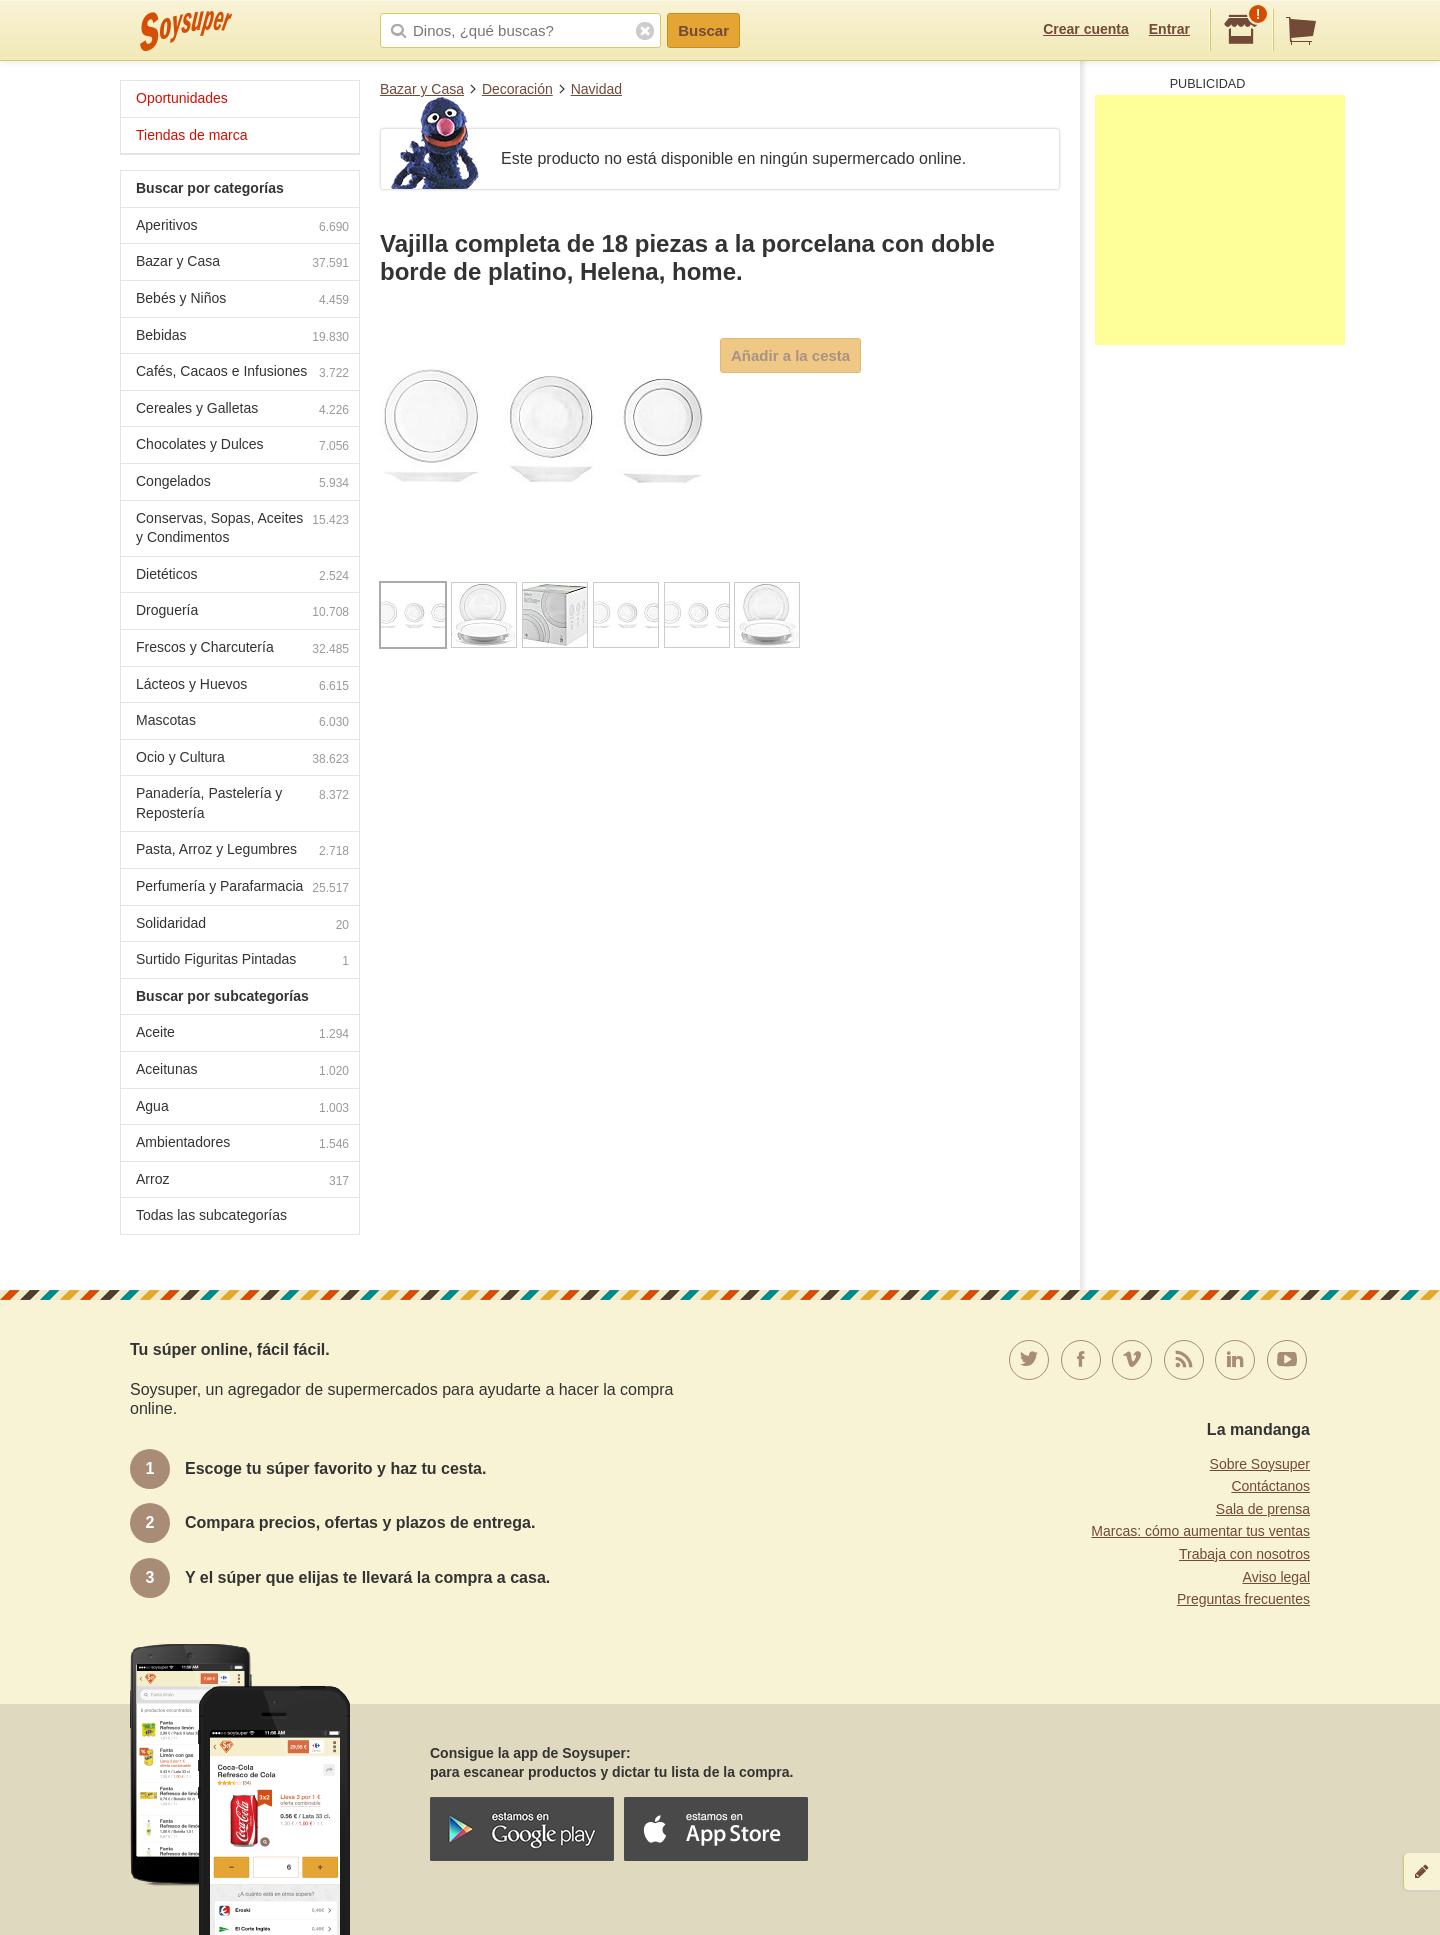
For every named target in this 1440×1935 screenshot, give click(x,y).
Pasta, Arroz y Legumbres (242, 851)
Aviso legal (1276, 1577)
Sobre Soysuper (1260, 1464)
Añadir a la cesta (790, 355)
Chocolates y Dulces (242, 446)
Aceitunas (242, 1071)
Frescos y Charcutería (242, 649)
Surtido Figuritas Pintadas (242, 961)
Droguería (242, 612)
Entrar (1169, 29)
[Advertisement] (1220, 220)
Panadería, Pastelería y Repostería (242, 803)
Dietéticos (242, 576)
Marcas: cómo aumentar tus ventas (1200, 1531)
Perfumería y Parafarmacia (242, 888)
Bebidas (242, 337)
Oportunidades (182, 98)
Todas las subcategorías (211, 1215)
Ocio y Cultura (242, 759)
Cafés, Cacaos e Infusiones (242, 373)
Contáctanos (1270, 1486)
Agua (242, 1108)
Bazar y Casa (422, 89)
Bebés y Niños (242, 300)
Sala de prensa (1263, 1509)
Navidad (596, 89)
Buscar (703, 30)
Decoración (517, 89)
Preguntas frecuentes (1243, 1599)
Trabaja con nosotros (1244, 1554)
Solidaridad (242, 925)
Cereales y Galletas (242, 410)
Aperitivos (242, 227)
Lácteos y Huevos (242, 686)
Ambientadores (242, 1144)
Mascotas (242, 722)
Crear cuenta (1086, 29)
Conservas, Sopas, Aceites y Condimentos (242, 528)
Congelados (242, 483)
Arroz (242, 1181)
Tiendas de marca (192, 135)
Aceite (242, 1034)
